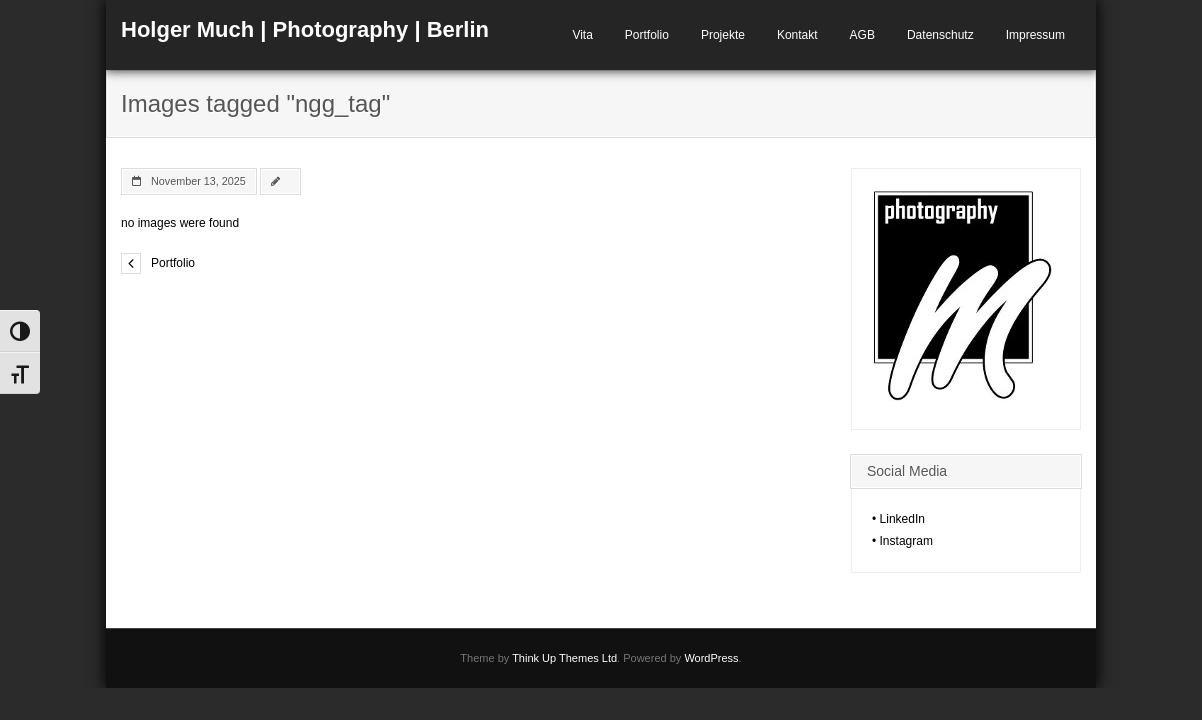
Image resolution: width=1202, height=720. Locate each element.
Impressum (1035, 35)
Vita (582, 35)
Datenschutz (940, 35)
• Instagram (902, 541)
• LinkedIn (898, 519)
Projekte (723, 35)
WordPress (711, 658)
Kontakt (797, 35)
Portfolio (647, 35)
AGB (862, 35)
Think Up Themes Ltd (564, 658)
